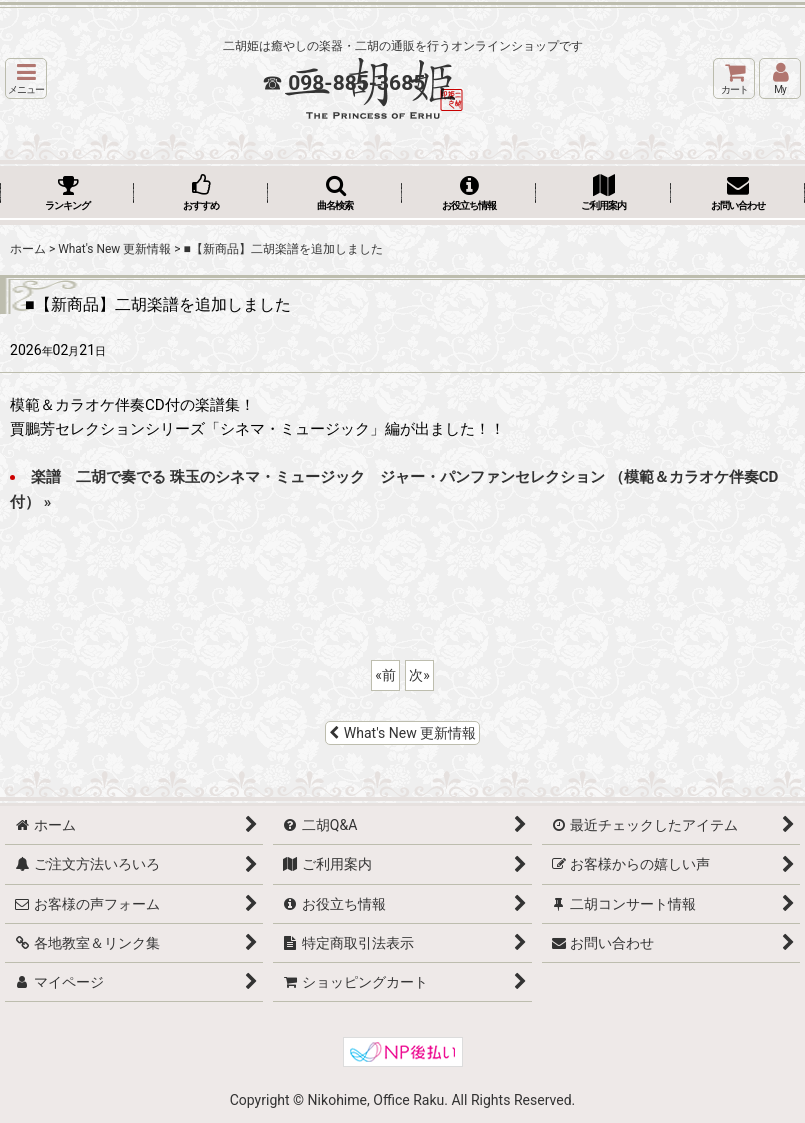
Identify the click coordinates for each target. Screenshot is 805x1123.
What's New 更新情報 (403, 733)
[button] (26, 78)
